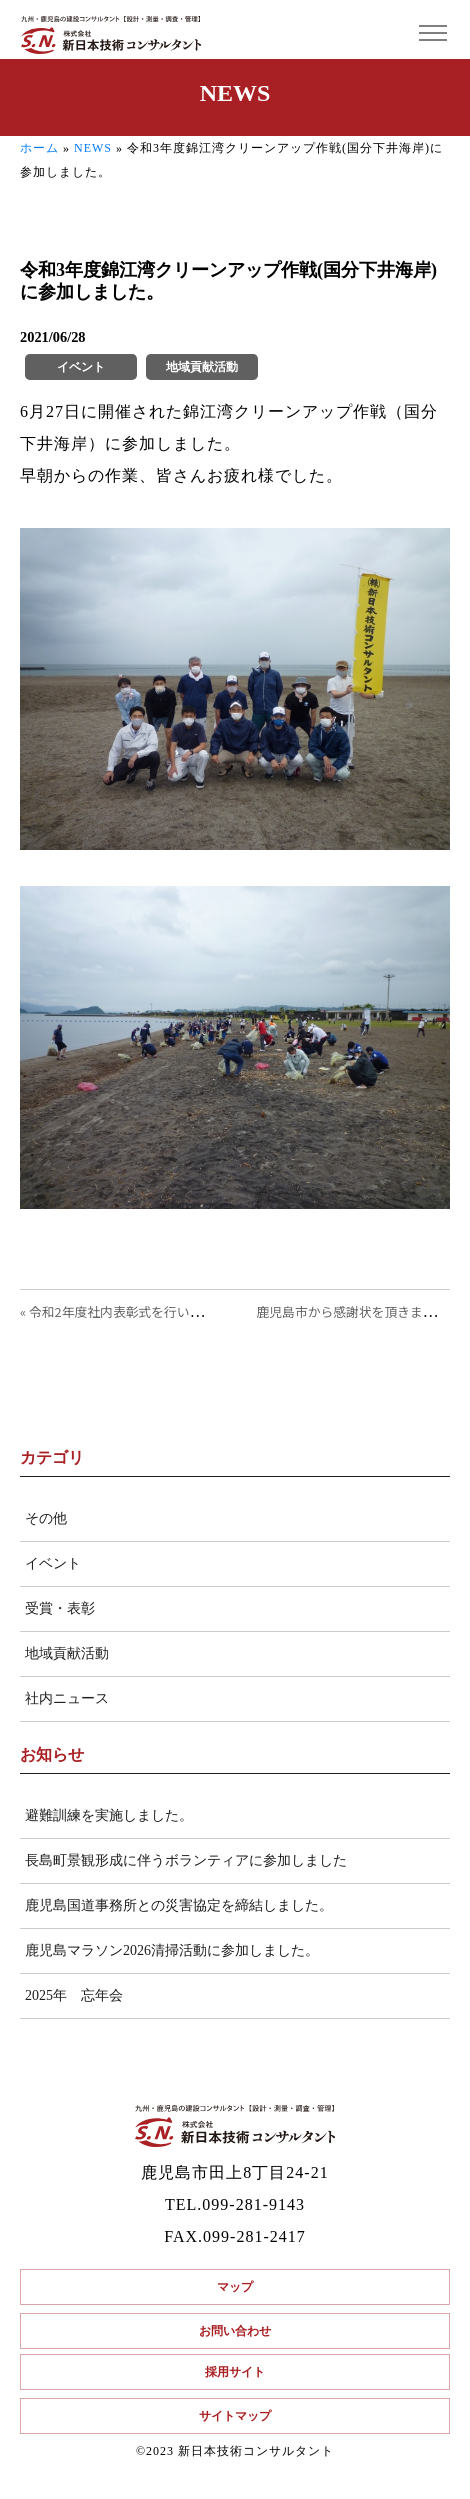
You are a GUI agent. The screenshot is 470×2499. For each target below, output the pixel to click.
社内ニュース (67, 1698)
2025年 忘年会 (74, 1995)
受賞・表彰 (60, 1608)
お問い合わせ (235, 2331)
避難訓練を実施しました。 (109, 1815)
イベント (53, 1563)
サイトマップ (235, 2416)
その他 (46, 1518)
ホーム (39, 148)
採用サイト (235, 2372)
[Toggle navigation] (432, 33)
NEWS (93, 148)
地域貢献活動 (67, 1653)
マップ (235, 2287)
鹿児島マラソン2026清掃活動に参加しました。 (172, 1950)
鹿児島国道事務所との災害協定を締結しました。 (179, 1905)
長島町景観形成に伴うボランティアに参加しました (186, 1860)
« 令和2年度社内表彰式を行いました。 (130, 1311)
